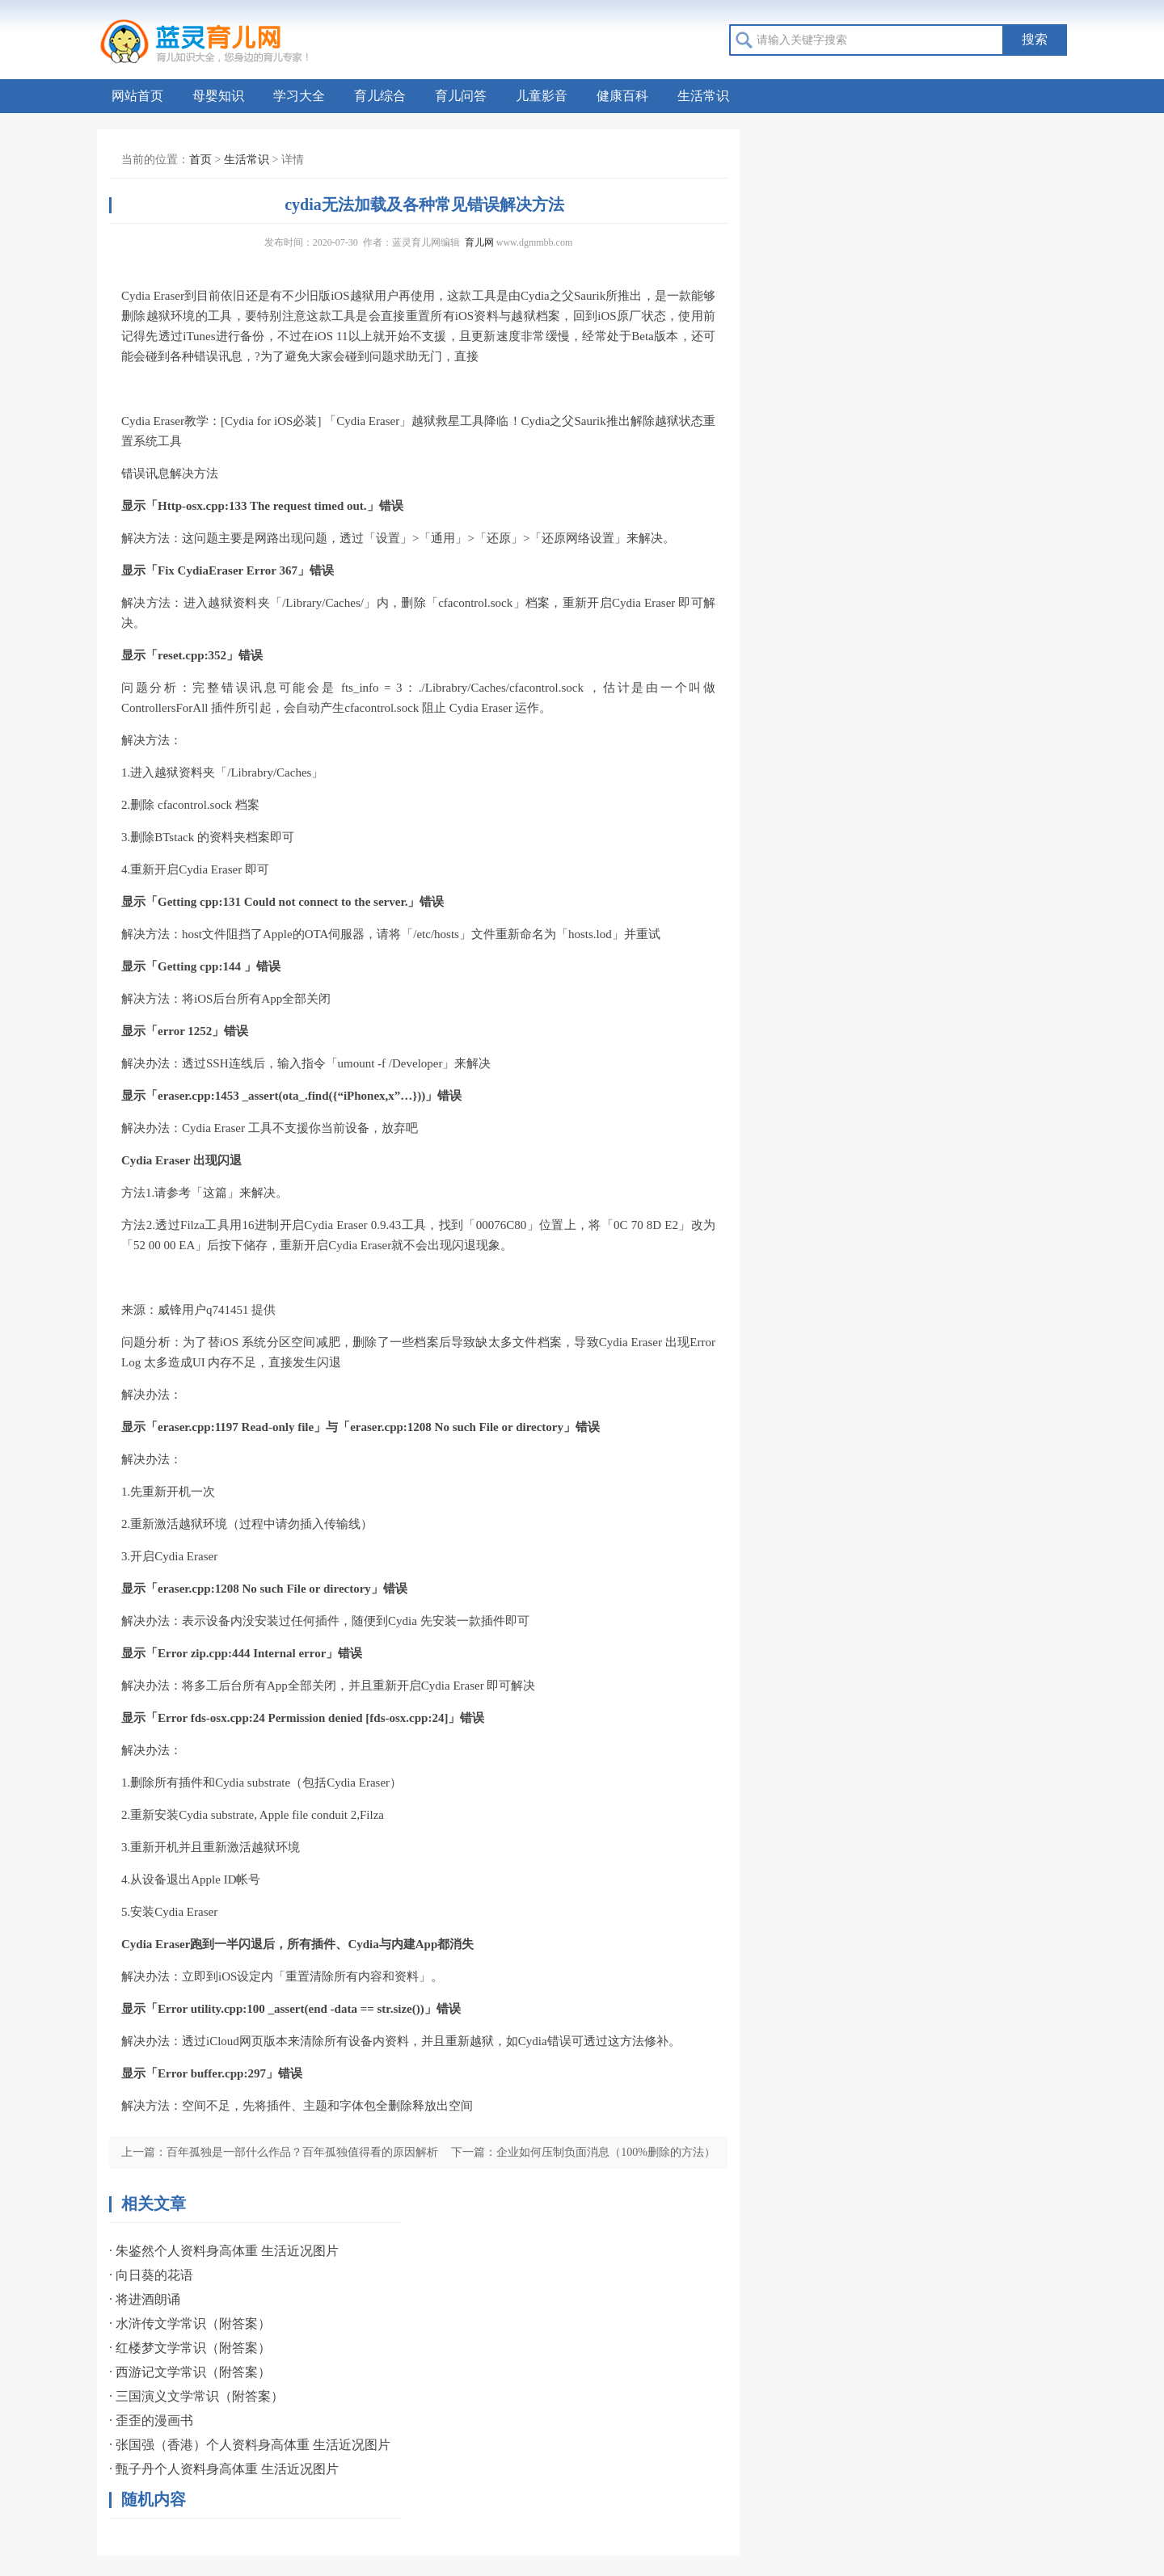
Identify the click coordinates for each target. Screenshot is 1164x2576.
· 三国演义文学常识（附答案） (196, 2396)
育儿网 (479, 242)
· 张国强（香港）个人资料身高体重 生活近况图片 (249, 2445)
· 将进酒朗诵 (144, 2299)
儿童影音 (541, 96)
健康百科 (622, 96)
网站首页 (137, 96)
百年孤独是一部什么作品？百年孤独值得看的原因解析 (302, 2152)
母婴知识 (218, 96)
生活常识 (703, 96)
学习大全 (299, 96)
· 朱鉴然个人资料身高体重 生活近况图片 (224, 2251)
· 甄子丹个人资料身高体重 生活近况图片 (224, 2469)
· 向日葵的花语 (151, 2275)
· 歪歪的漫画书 (151, 2420)
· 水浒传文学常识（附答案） (190, 2323)
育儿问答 (461, 96)
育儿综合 (380, 96)
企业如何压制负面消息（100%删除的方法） (605, 2152)
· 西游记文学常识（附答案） (190, 2372)
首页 (200, 160)
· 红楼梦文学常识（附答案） (190, 2348)
